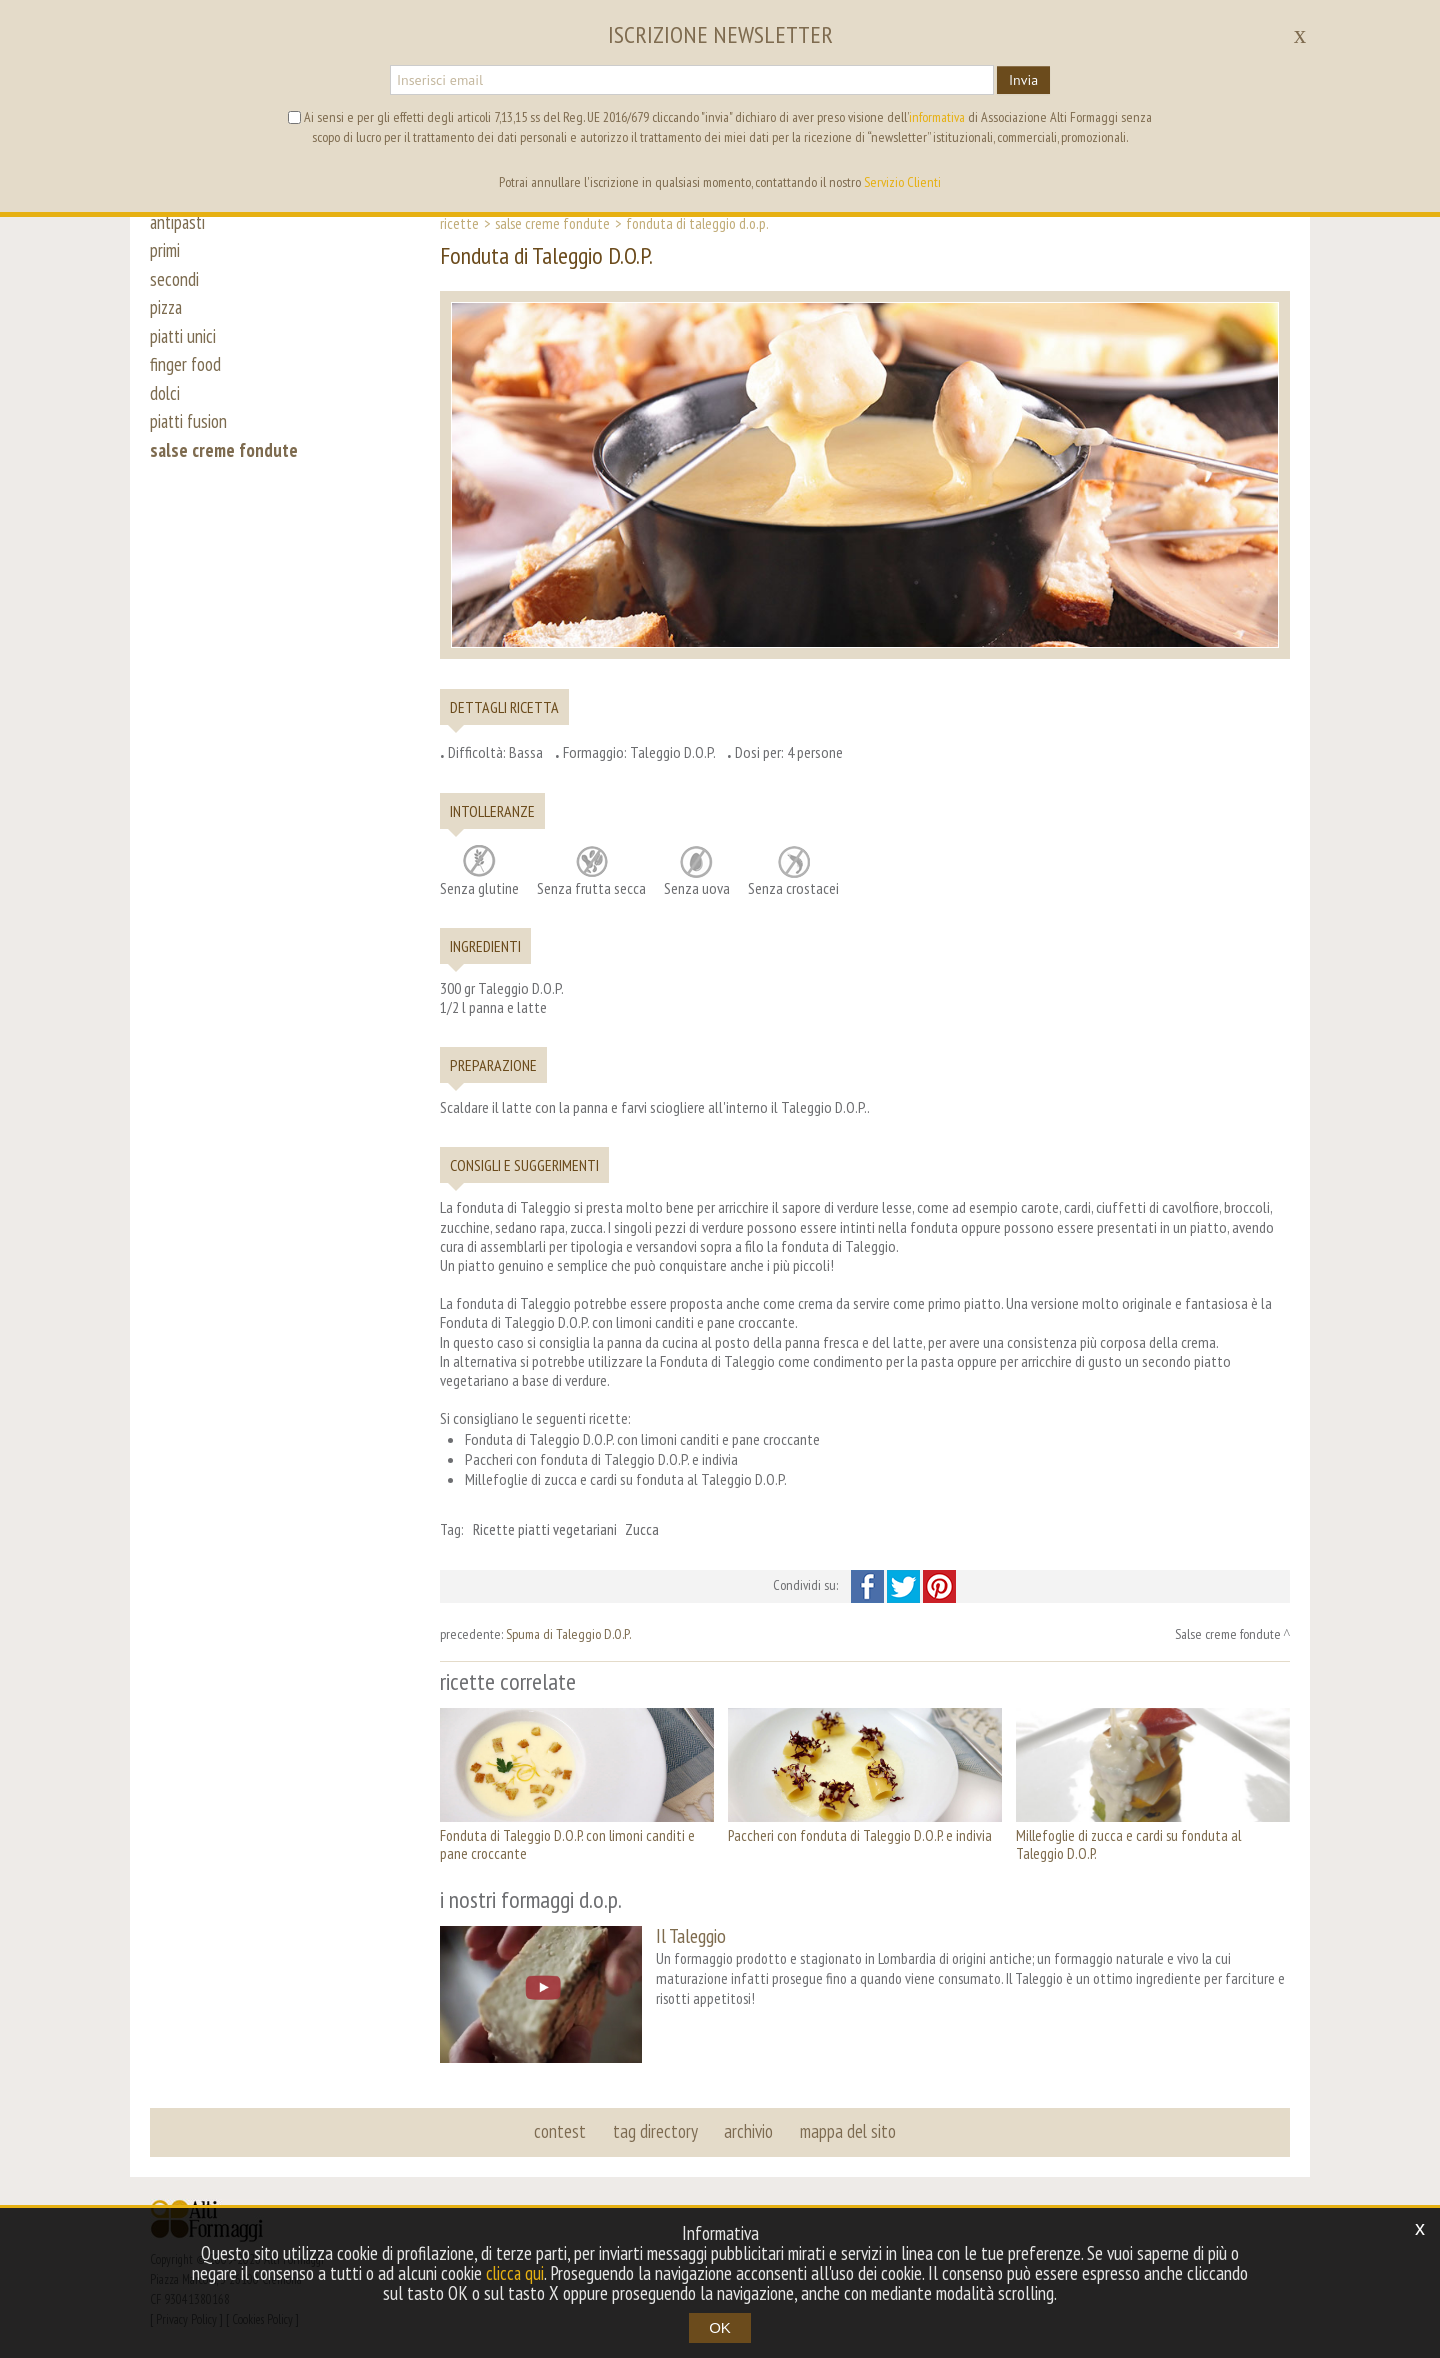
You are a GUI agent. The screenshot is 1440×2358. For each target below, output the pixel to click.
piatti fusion (190, 432)
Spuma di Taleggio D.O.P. (568, 1634)
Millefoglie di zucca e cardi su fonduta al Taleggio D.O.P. (1128, 1844)
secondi (174, 282)
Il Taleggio (691, 1935)
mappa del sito (847, 2130)
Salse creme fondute (552, 223)
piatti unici (184, 342)
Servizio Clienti (902, 182)
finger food (186, 372)
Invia (1023, 80)
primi (165, 252)
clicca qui (515, 2273)
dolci (165, 402)
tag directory (655, 2130)
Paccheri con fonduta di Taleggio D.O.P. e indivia (860, 1835)
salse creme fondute (225, 462)
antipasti (179, 222)
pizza (167, 312)
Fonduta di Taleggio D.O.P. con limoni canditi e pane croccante (567, 1844)
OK (720, 2327)
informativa (937, 117)
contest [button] (561, 2130)
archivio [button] (748, 2130)
